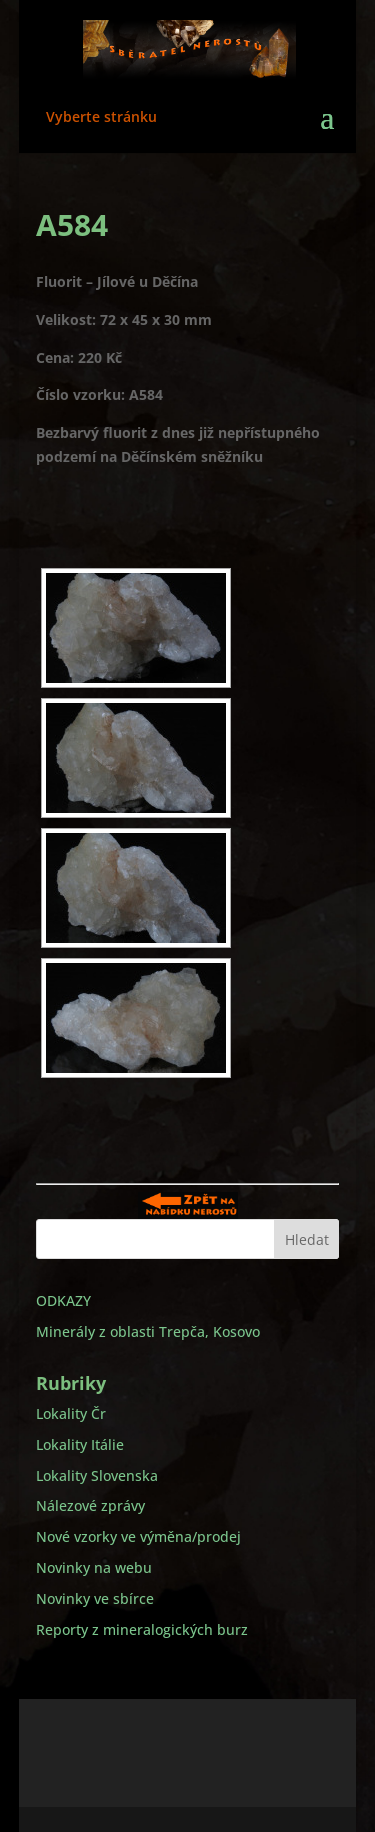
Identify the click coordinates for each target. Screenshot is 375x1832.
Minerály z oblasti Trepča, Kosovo (148, 1331)
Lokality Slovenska (97, 1475)
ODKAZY (63, 1300)
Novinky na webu (94, 1567)
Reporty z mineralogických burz (142, 1629)
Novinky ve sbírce (95, 1598)
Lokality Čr (71, 1413)
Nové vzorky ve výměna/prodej (138, 1536)
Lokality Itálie (80, 1444)
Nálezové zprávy (90, 1505)
